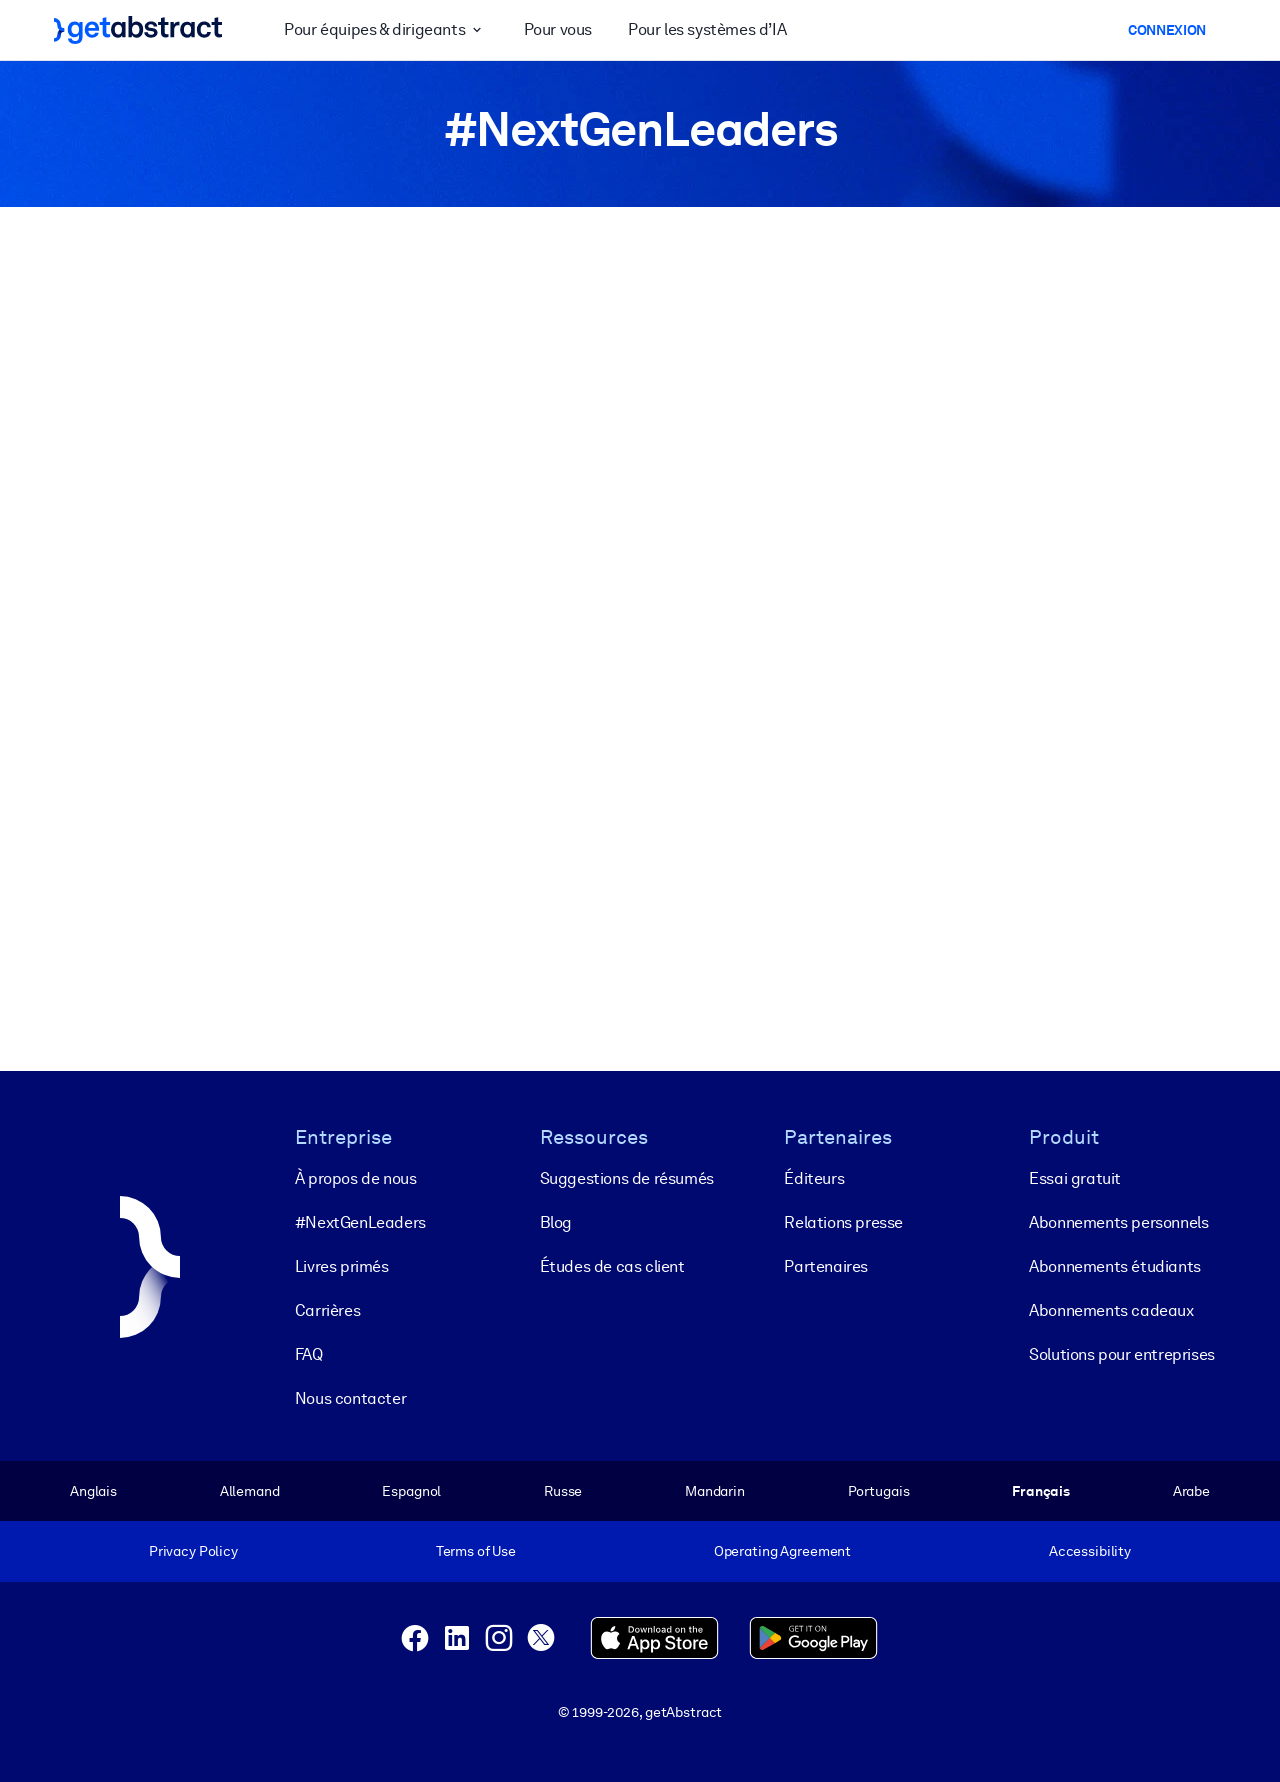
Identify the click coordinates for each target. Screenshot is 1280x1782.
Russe (563, 1491)
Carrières (327, 1310)
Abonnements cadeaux (1111, 1310)
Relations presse (843, 1222)
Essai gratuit (1075, 1178)
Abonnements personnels (1118, 1222)
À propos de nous (356, 1178)
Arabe (1191, 1491)
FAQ (309, 1354)
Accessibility (1090, 1551)
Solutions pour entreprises (1122, 1354)
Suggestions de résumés (627, 1178)
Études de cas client (612, 1266)
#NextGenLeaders (360, 1222)
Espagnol (411, 1491)
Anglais (93, 1491)
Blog (556, 1222)
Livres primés (342, 1266)
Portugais (879, 1491)
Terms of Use (476, 1551)
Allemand (250, 1491)
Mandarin (715, 1491)
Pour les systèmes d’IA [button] (707, 29)
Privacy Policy (193, 1551)
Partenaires (826, 1266)
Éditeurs (814, 1178)
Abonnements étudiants (1115, 1266)
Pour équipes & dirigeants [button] (385, 30)
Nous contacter (350, 1398)
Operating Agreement (782, 1551)
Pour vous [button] (558, 29)
